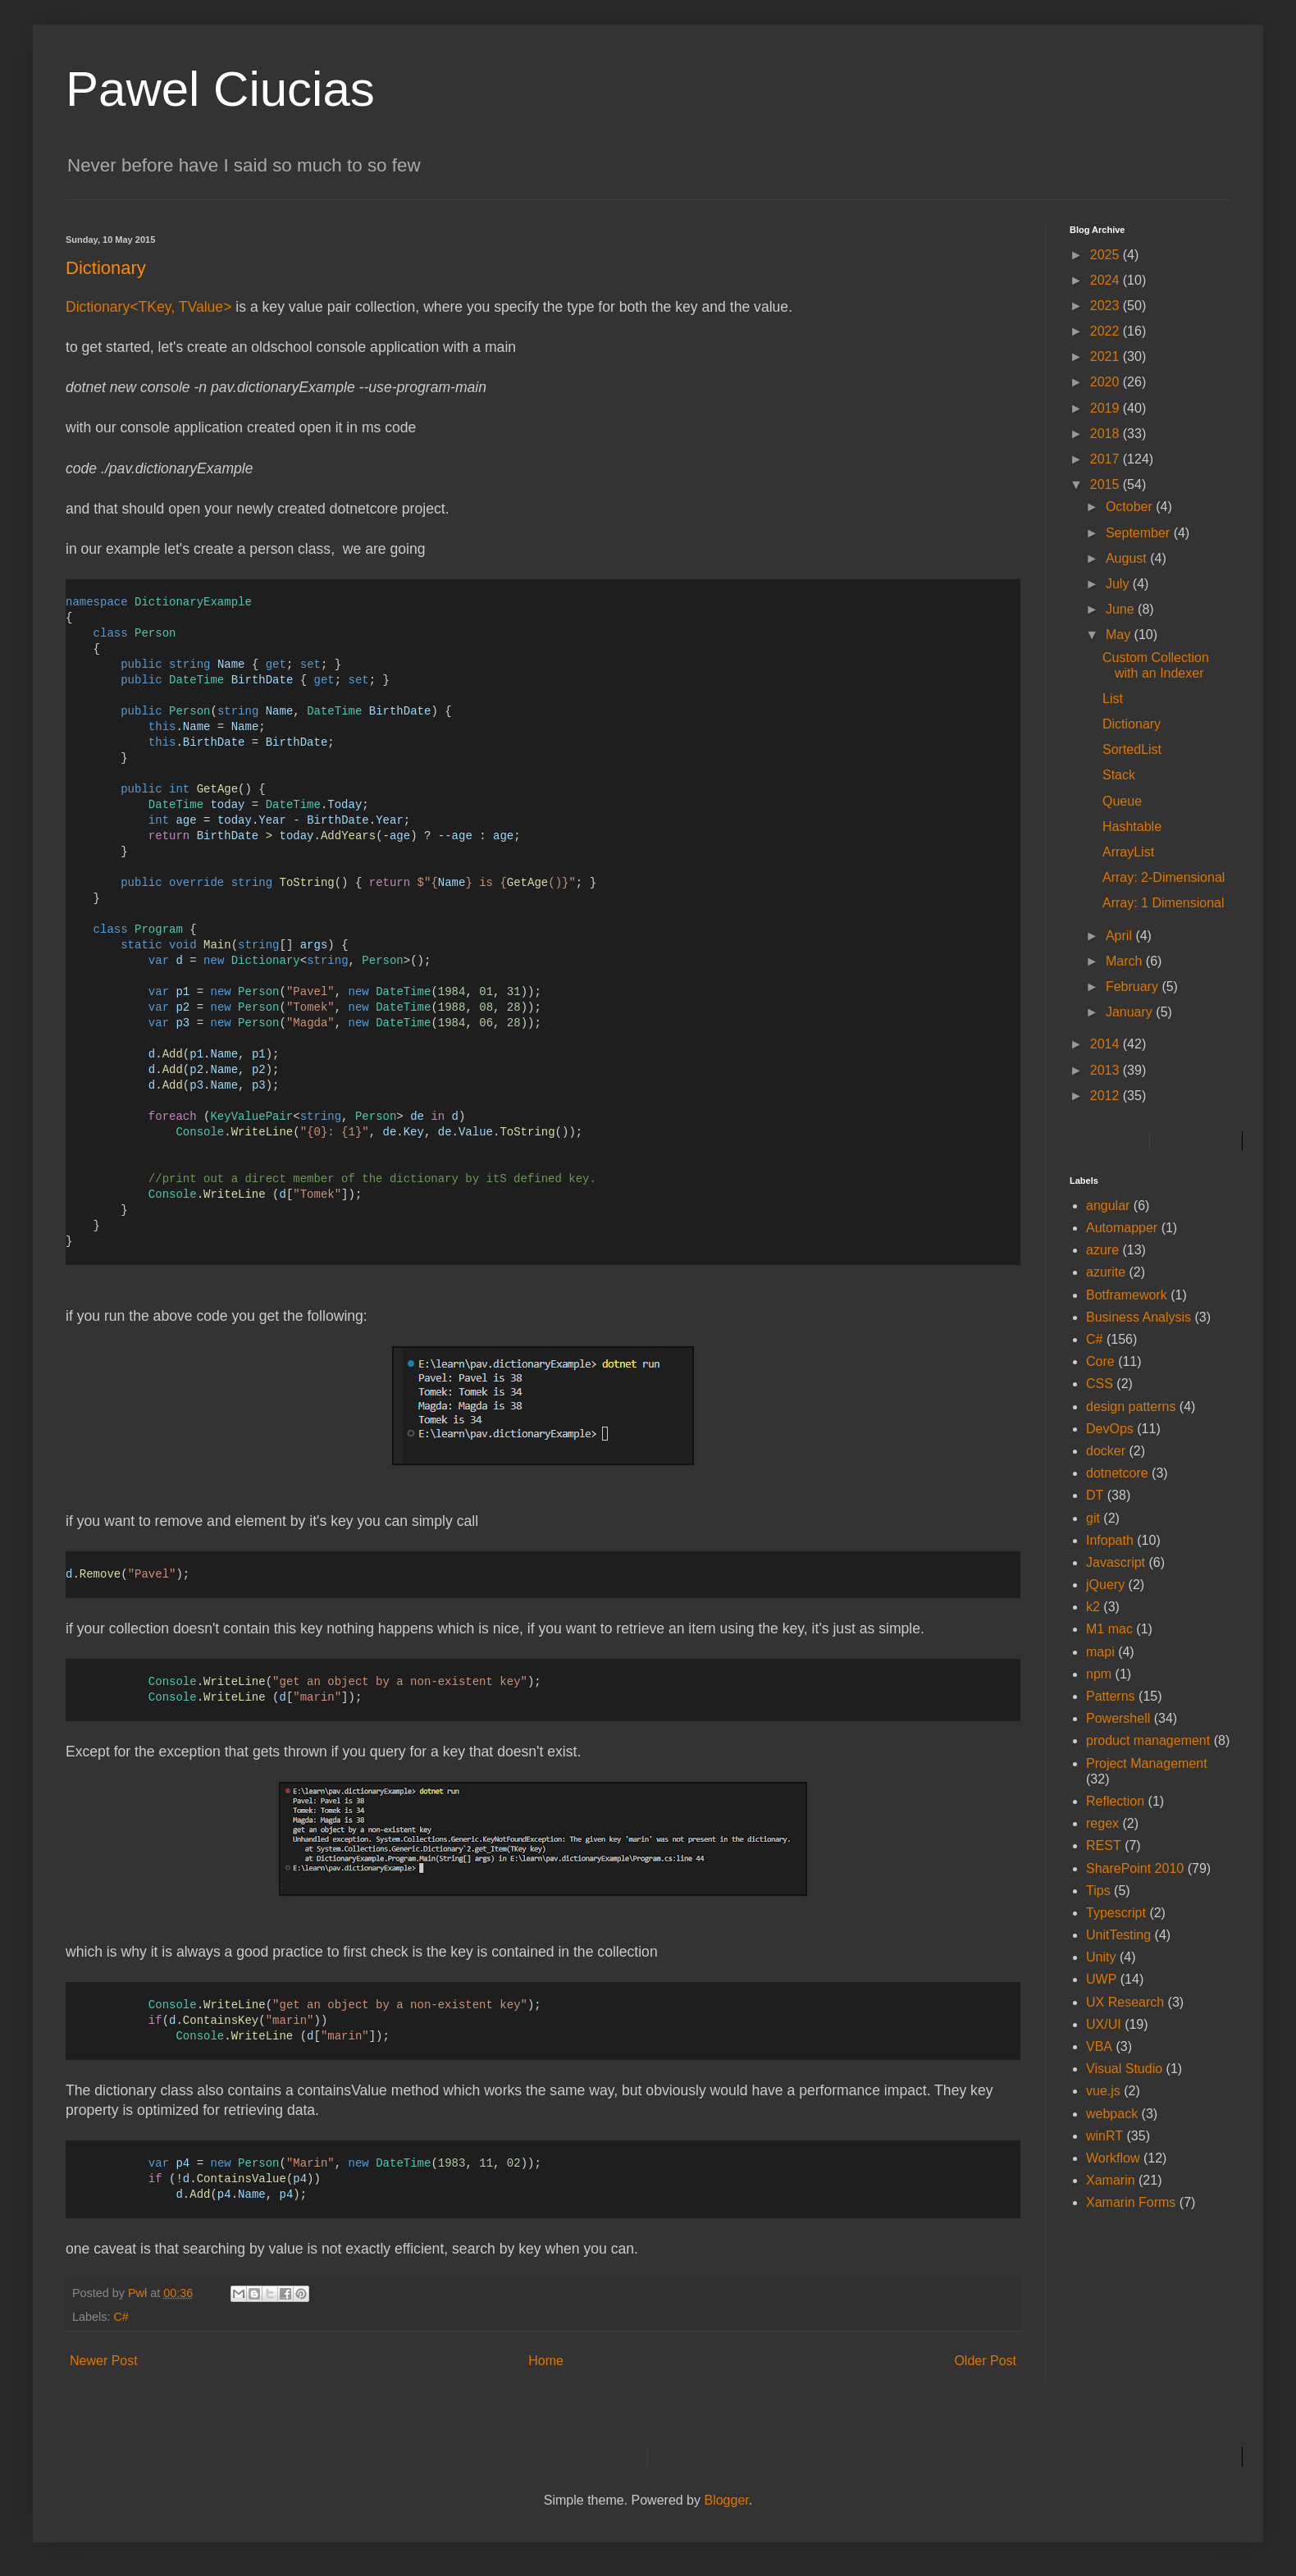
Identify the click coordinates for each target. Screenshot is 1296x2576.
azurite (1105, 1272)
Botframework (1126, 1295)
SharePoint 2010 (1135, 1868)
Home (546, 2361)
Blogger (726, 2500)
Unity (1101, 1957)
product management (1148, 1740)
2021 (1106, 356)
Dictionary (1131, 724)
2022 (1106, 331)
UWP (1101, 1979)
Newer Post (104, 2361)
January (1131, 1012)
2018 (1106, 434)
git (1093, 1518)
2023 (1106, 306)
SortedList (1131, 749)
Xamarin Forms (1130, 2202)
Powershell (1118, 1718)
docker (1105, 1451)
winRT (1104, 2136)
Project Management (1146, 1763)
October (1131, 507)
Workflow (1113, 2158)
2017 (1106, 459)
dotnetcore (1117, 1473)
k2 (1093, 1607)
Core (1100, 1361)
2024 (1106, 280)
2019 (1106, 408)
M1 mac (1109, 1629)
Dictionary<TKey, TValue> (148, 307)
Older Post (985, 2361)
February (1133, 986)
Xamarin (1110, 2180)
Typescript (1116, 1913)
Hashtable (1131, 827)
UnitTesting (1118, 1935)
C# (120, 2316)
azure (1102, 1250)
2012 (1106, 1096)
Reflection (1115, 1801)
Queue (1122, 801)
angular (1107, 1206)
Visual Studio (1124, 2069)
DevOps (1110, 1429)
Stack (1118, 775)
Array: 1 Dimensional (1163, 903)
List (1112, 699)
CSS (1099, 1384)
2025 (1106, 255)
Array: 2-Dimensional (1163, 877)
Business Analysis (1138, 1317)
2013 (1106, 1070)
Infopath (1110, 1540)
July (1119, 584)
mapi (1100, 1652)
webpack (1112, 2114)
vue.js (1103, 2091)
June (1122, 609)
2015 (1106, 484)
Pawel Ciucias (220, 89)
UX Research (1125, 2002)
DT (1094, 1495)
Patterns (1110, 1696)
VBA (1099, 2046)
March (1126, 961)
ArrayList (1128, 852)
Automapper (1121, 1228)
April (1120, 936)
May (1120, 635)
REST (1103, 1845)
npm (1098, 1674)
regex (1102, 1823)
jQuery (1105, 1585)
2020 (1106, 382)
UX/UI (1103, 2024)
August (1128, 558)
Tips (1098, 1891)
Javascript (1115, 1562)
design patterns (1130, 1407)
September (1140, 533)
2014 (1106, 1044)
